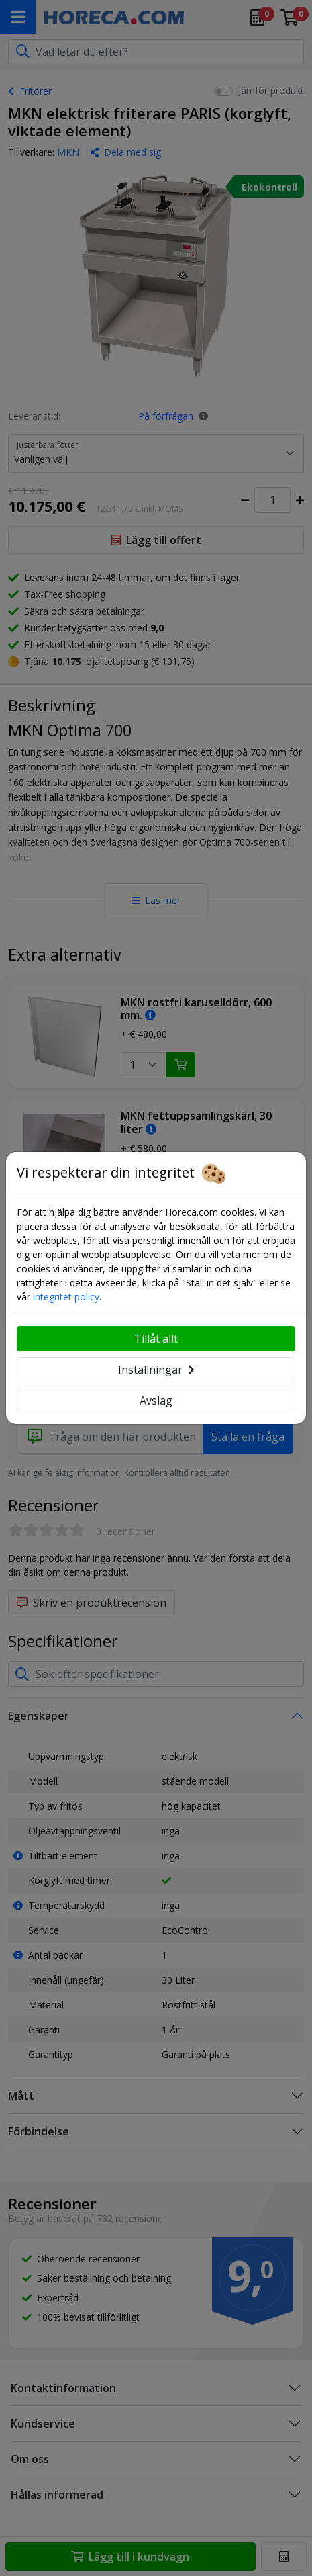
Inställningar (156, 1369)
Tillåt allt (156, 1338)
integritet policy (66, 1296)
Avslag (156, 1400)
